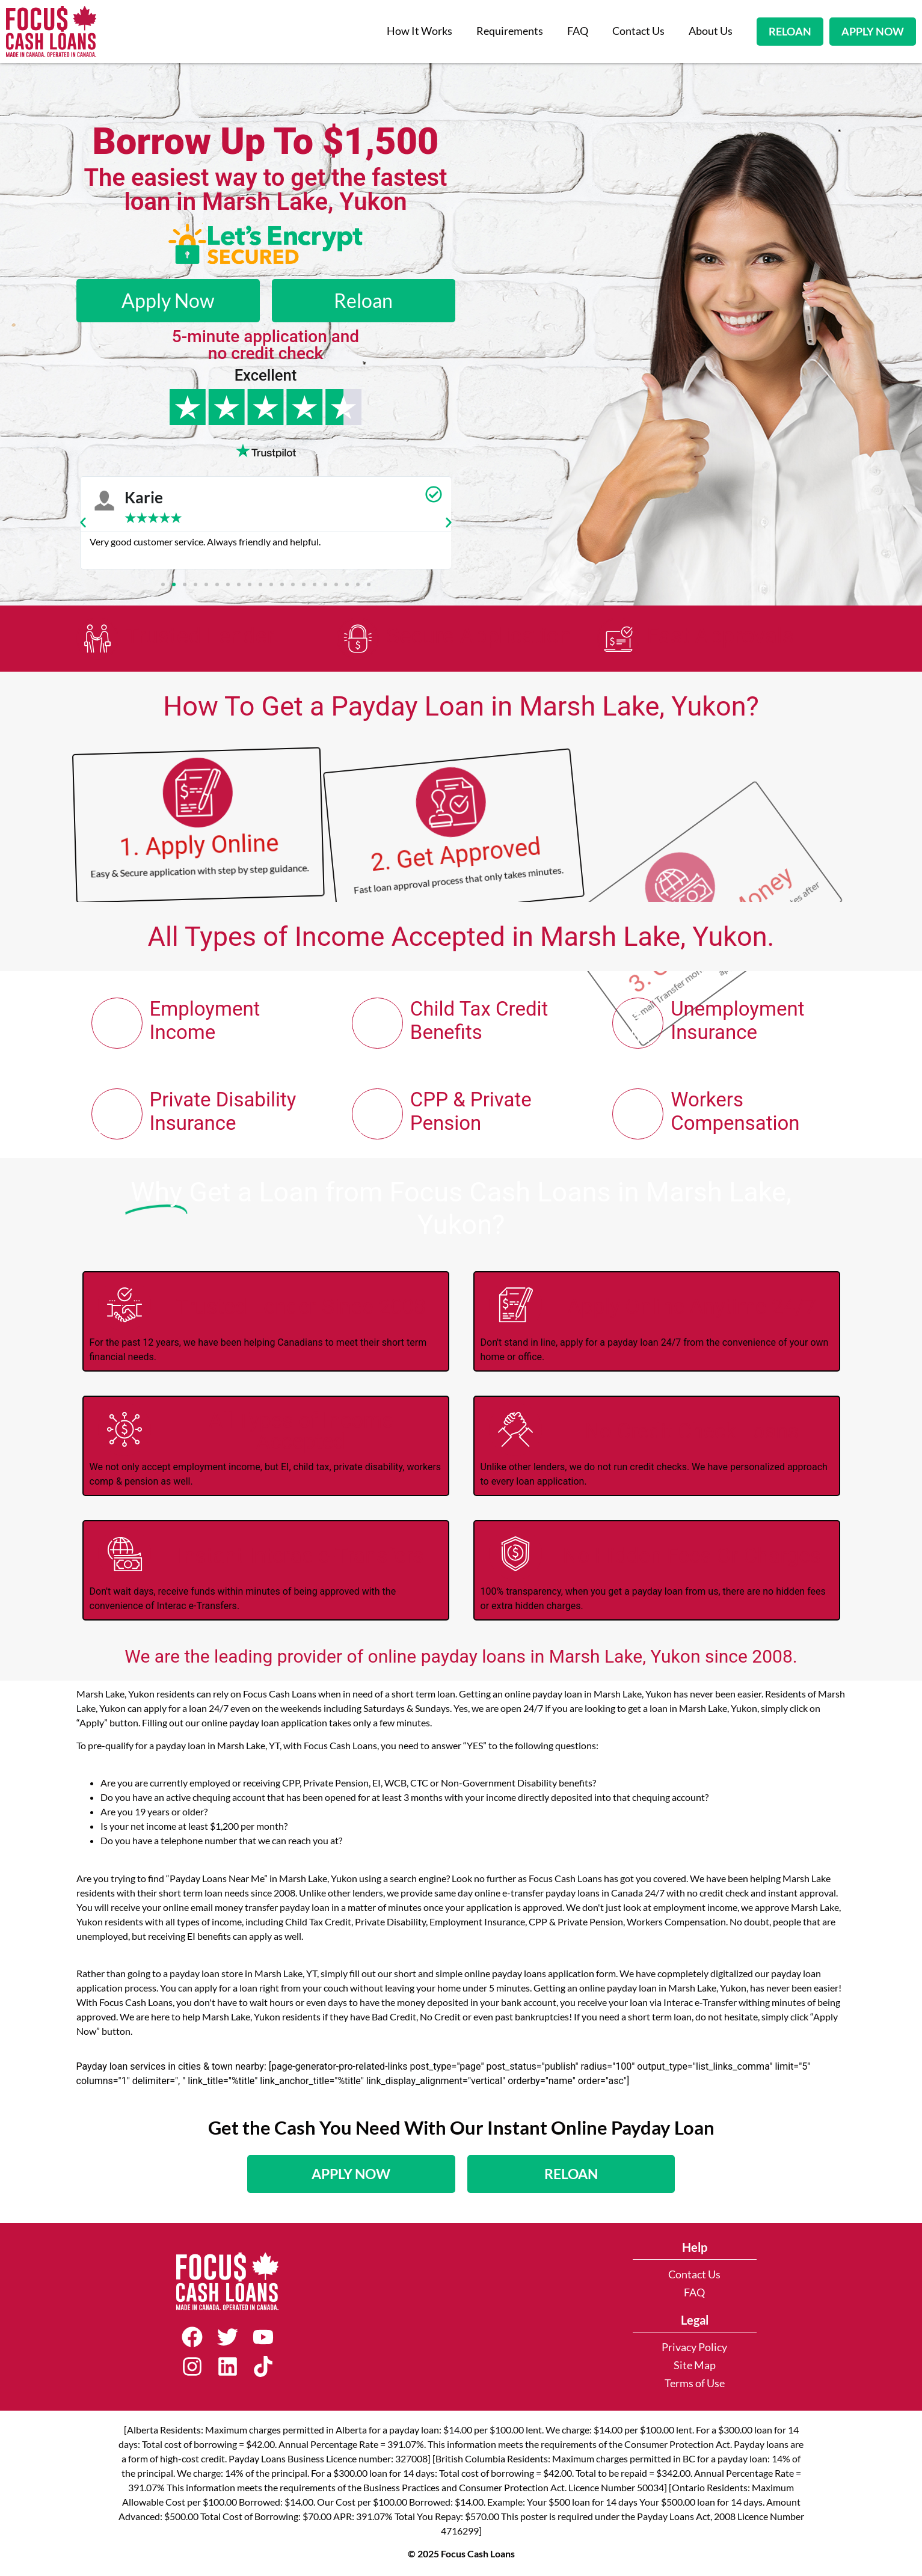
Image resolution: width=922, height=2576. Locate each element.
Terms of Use (695, 2383)
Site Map (695, 2365)
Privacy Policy (694, 2347)
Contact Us (638, 31)
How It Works (419, 31)
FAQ (577, 31)
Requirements (509, 31)
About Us (711, 31)
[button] (83, 522)
